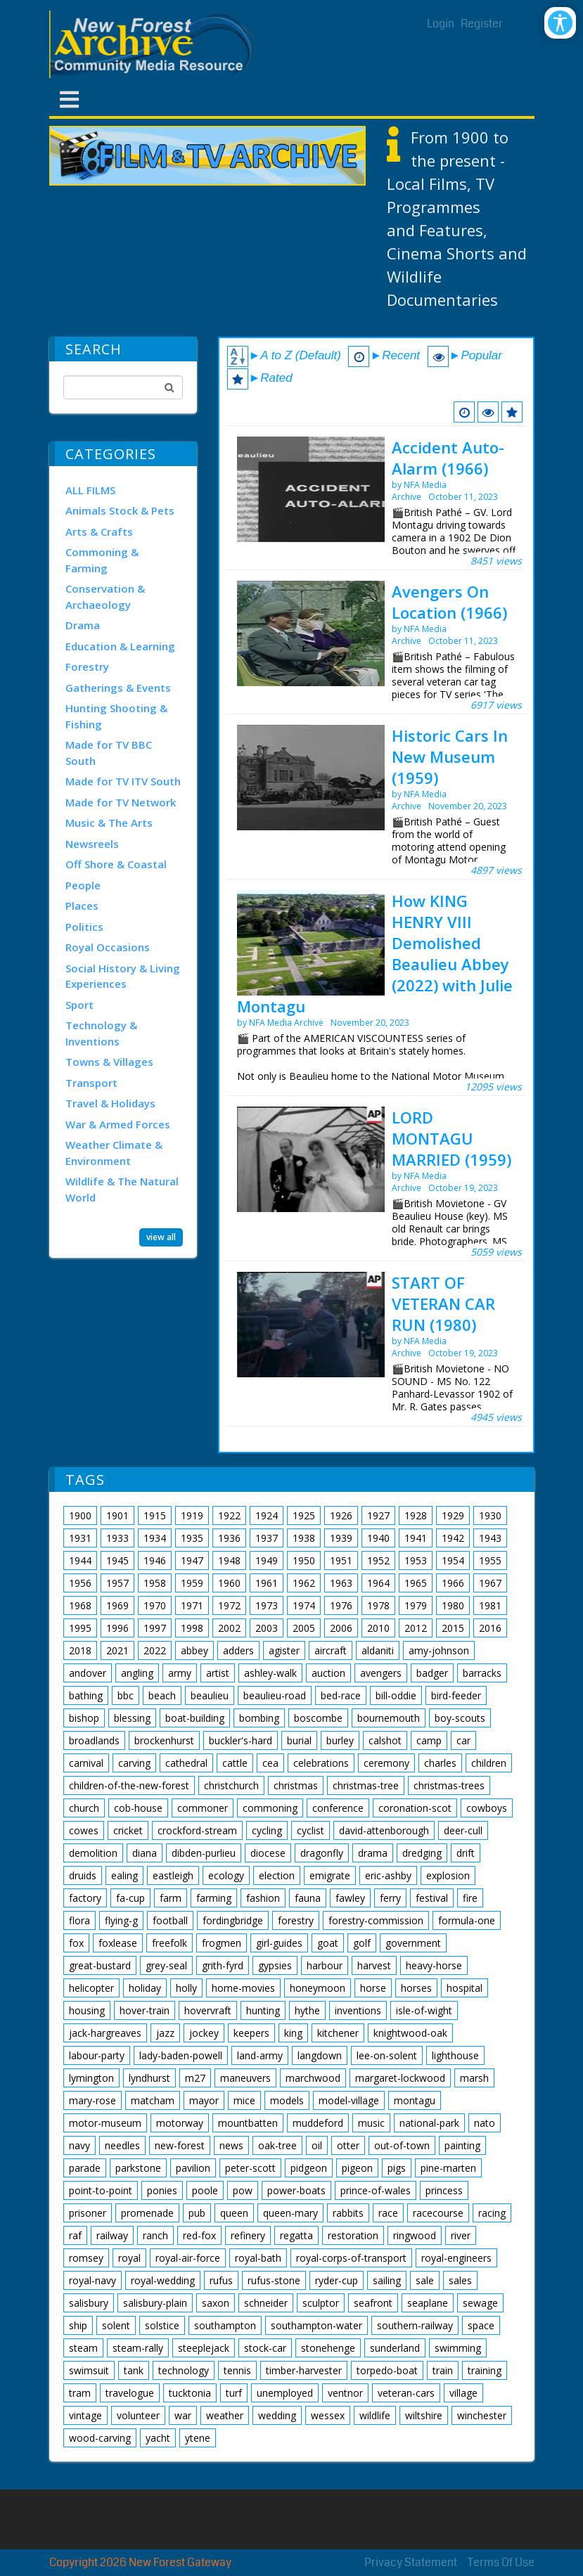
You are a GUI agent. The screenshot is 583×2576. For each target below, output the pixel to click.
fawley (350, 1898)
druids (82, 1875)
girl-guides (279, 1943)
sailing (387, 2280)
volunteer (138, 2415)
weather (224, 2415)
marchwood (313, 2078)
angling (137, 1673)
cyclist (310, 1830)
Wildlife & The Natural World (122, 1189)
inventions (358, 2010)
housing (87, 2010)
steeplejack (203, 2348)
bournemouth (388, 1718)
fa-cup (130, 1898)
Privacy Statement (410, 2562)
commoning (270, 1808)
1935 (192, 1538)
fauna (308, 1898)
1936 (229, 1538)
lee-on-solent (387, 2055)
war (182, 2415)
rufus (221, 2280)
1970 (154, 1605)
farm (170, 1898)
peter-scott (250, 2168)
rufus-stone (274, 2280)
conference (338, 1808)
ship (78, 2325)
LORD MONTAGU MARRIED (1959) (451, 1138)
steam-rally (138, 2348)
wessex (328, 2415)
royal (129, 2258)
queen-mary (290, 2213)
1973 (266, 1605)
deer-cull (463, 1830)
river (460, 2235)
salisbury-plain (155, 2303)
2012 (415, 1628)
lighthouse (455, 2055)
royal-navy (92, 2280)
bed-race (341, 1695)
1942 (453, 1538)
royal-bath (258, 2258)
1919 (192, 1515)
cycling (267, 1830)
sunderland (395, 2348)
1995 (80, 1628)
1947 (192, 1560)
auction (328, 1673)
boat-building (194, 1718)
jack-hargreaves (105, 2033)
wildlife (374, 2415)
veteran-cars (406, 2393)
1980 (453, 1605)
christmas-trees (449, 1785)
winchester (481, 2415)
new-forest (180, 2145)
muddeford (318, 2123)
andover (87, 1673)
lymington (91, 2078)
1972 (229, 1605)
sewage (480, 2303)
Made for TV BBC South (108, 753)
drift (465, 1853)
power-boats (296, 2190)
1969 (117, 1605)
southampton (225, 2325)
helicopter (91, 1988)
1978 (378, 1605)
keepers (251, 2033)
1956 (80, 1583)
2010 (378, 1628)
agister (284, 1650)
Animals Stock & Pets (119, 510)
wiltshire (423, 2415)
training (484, 2370)
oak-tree (277, 2145)
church (84, 1808)
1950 (304, 1560)
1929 (453, 1515)
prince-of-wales (375, 2190)
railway (112, 2235)
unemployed (285, 2393)
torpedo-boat (387, 2370)
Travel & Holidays (110, 1103)
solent (116, 2325)
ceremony (386, 1763)
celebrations (321, 1763)
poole (205, 2190)
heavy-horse (434, 1965)
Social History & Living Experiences (122, 976)
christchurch (231, 1785)
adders (238, 1650)
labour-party (96, 2055)
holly (186, 1988)
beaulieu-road (274, 1695)
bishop (84, 1718)
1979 (415, 1605)
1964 (378, 1583)
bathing (86, 1695)
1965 (415, 1583)
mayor (204, 2100)
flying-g (121, 1920)
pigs (396, 2168)
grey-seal (166, 1965)
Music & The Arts (109, 823)
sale (425, 2280)
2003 (266, 1628)
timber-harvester (304, 2370)
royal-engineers (456, 2258)
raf (75, 2235)
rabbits (348, 2213)
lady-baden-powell (180, 2055)
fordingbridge (233, 1920)
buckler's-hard (240, 1740)
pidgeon (308, 2168)
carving (134, 1763)
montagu (414, 2100)
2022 (154, 1650)
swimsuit (89, 2370)
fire (470, 1898)
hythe (307, 2010)
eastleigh (173, 1875)
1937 (266, 1538)
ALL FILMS (90, 490)
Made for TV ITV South (123, 781)
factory (85, 1898)
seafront (373, 2303)
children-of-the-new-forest (129, 1785)
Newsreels (92, 844)
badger (432, 1673)
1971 (192, 1605)
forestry (296, 1920)
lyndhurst (149, 2078)
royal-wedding (163, 2280)
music (371, 2123)
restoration (353, 2235)
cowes (83, 1830)
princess (444, 2190)
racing (492, 2213)
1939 (341, 1538)
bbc (125, 1695)
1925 (304, 1515)
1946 (154, 1560)
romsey (86, 2258)
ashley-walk (270, 1673)
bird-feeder (456, 1695)
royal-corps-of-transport (351, 2258)
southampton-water (316, 2325)
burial (299, 1740)
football (170, 1920)
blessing (132, 1718)
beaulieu (210, 1695)
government (413, 1943)
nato (484, 2123)
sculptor (320, 2303)
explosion (448, 1875)
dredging (422, 1853)
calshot (385, 1740)
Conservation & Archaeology (105, 596)
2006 (341, 1628)
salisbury (88, 2303)
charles (440, 1763)
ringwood (414, 2235)
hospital (464, 1988)
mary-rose (92, 2100)
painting (462, 2145)
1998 (192, 1628)
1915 (154, 1515)
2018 (80, 1650)
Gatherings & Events (118, 688)
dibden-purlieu (204, 1853)
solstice (162, 2325)
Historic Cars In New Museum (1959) (450, 756)
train (443, 2370)
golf (362, 1943)
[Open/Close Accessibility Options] (560, 23)
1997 (154, 1628)
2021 (117, 1650)
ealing (124, 1875)
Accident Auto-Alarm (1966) (448, 458)
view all (161, 1237)
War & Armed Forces (117, 1124)
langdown (319, 2055)
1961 (266, 1583)
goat (327, 1943)
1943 (490, 1538)
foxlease (117, 1943)
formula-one (466, 1920)
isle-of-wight (424, 2010)
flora (79, 1920)
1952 (378, 1560)
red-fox (199, 2235)
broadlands (94, 1740)
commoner (202, 1808)
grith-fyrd (222, 1965)
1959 (192, 1583)
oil (317, 2145)
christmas (296, 1785)
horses (416, 1988)
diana (144, 1853)
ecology (226, 1875)
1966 (453, 1583)
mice (244, 2100)
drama (372, 1853)
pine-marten (448, 2168)
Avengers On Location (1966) (449, 602)
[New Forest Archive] (154, 44)
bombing (259, 1718)
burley (340, 1740)
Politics (84, 927)
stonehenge (328, 2348)
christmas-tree (366, 1785)
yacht (158, 2438)
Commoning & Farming (102, 560)
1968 (80, 1605)
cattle (235, 1763)
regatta (296, 2235)
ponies (162, 2190)
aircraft (330, 1650)
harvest (374, 1965)
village (463, 2393)
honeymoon (317, 1988)
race (388, 2213)
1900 (80, 1515)
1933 (117, 1538)
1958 (154, 1583)
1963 (341, 1583)
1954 (453, 1560)
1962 (304, 1583)
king (293, 2033)
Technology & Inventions (101, 1033)
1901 (117, 1515)
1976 (341, 1605)
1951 (341, 1560)
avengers (381, 1673)
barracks (482, 1673)
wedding (277, 2415)
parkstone (138, 2168)
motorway (179, 2123)
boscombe (318, 1718)
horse (373, 1988)
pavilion (193, 2168)
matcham (152, 2100)
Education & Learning (120, 646)
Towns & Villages (109, 1062)
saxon (215, 2303)
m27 (195, 2078)
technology (183, 2370)
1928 (415, 1515)
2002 (229, 1628)
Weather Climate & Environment (113, 1153)
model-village (349, 2100)
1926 (341, 1515)
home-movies (243, 1988)
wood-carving (100, 2438)
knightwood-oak (410, 2033)
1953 (415, 1560)
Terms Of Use (501, 2562)
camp (429, 1740)
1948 (229, 1560)
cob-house (138, 1808)
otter (348, 2145)
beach (162, 1695)
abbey (194, 1650)
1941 (415, 1538)
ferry (390, 1898)
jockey (204, 2033)
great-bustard (100, 1965)
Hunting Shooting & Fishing (116, 716)
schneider (266, 2303)
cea (270, 1763)
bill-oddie (396, 1695)
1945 (117, 1560)
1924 (266, 1515)
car (463, 1740)
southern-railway (415, 2325)
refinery (248, 2235)
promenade (147, 2213)
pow (242, 2190)
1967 (490, 1583)
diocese (268, 1853)
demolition (93, 1853)
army (179, 1673)
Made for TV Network (120, 802)
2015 (453, 1628)
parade (85, 2168)
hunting (263, 2010)
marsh (474, 2078)
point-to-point (100, 2190)
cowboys (486, 1808)
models (287, 2100)
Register (482, 23)
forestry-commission (375, 1920)
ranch (155, 2235)
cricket (128, 1830)
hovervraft (207, 2010)
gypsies (275, 1965)
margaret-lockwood (400, 2078)
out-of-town (402, 2145)
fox (76, 1943)
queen (234, 2213)
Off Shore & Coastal (116, 864)
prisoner (87, 2213)
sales (460, 2280)
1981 (490, 1605)
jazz (165, 2033)
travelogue (129, 2393)
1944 (80, 1560)
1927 (378, 1515)
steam (83, 2348)
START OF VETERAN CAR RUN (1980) (443, 1303)
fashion (263, 1898)
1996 (117, 1628)
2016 (490, 1628)
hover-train (144, 2010)
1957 (117, 1583)
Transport (91, 1083)
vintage (85, 2415)
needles (122, 2145)
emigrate (329, 1875)
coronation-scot (414, 1808)
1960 (229, 1583)
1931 (80, 1538)
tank (133, 2370)
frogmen (221, 1943)
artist (217, 1673)
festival (432, 1898)
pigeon (357, 2168)
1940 (378, 1538)
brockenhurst (164, 1740)
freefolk (169, 1943)
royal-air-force (187, 2258)
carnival (86, 1763)
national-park (429, 2123)
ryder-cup (336, 2280)
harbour (324, 1965)
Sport (79, 1005)
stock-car (265, 2348)
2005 (304, 1628)
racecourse (438, 2213)
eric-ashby (388, 1875)
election (277, 1875)
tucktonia (190, 2393)
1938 (304, 1538)
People (83, 885)
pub (196, 2213)
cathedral (186, 1763)
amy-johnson (439, 1650)
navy (79, 2145)
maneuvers (245, 2078)
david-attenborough (384, 1830)
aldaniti (377, 1650)
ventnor (345, 2393)
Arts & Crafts (99, 531)
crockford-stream (197, 1830)
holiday (145, 1988)
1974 (304, 1605)
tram (80, 2393)
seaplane (427, 2303)
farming (213, 1898)
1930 (490, 1515)
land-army (260, 2055)
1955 (490, 1560)
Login (440, 23)
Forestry (87, 666)
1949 (266, 1560)
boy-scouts (460, 1718)
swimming (458, 2348)
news (231, 2145)
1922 (229, 1515)
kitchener (338, 2033)
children (488, 1763)
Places (81, 906)
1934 (154, 1538)
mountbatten (248, 2123)
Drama (82, 625)
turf (234, 2393)
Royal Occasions (107, 947)
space (481, 2325)
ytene (197, 2438)
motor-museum (105, 2123)
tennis (237, 2370)
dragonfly (321, 1853)
